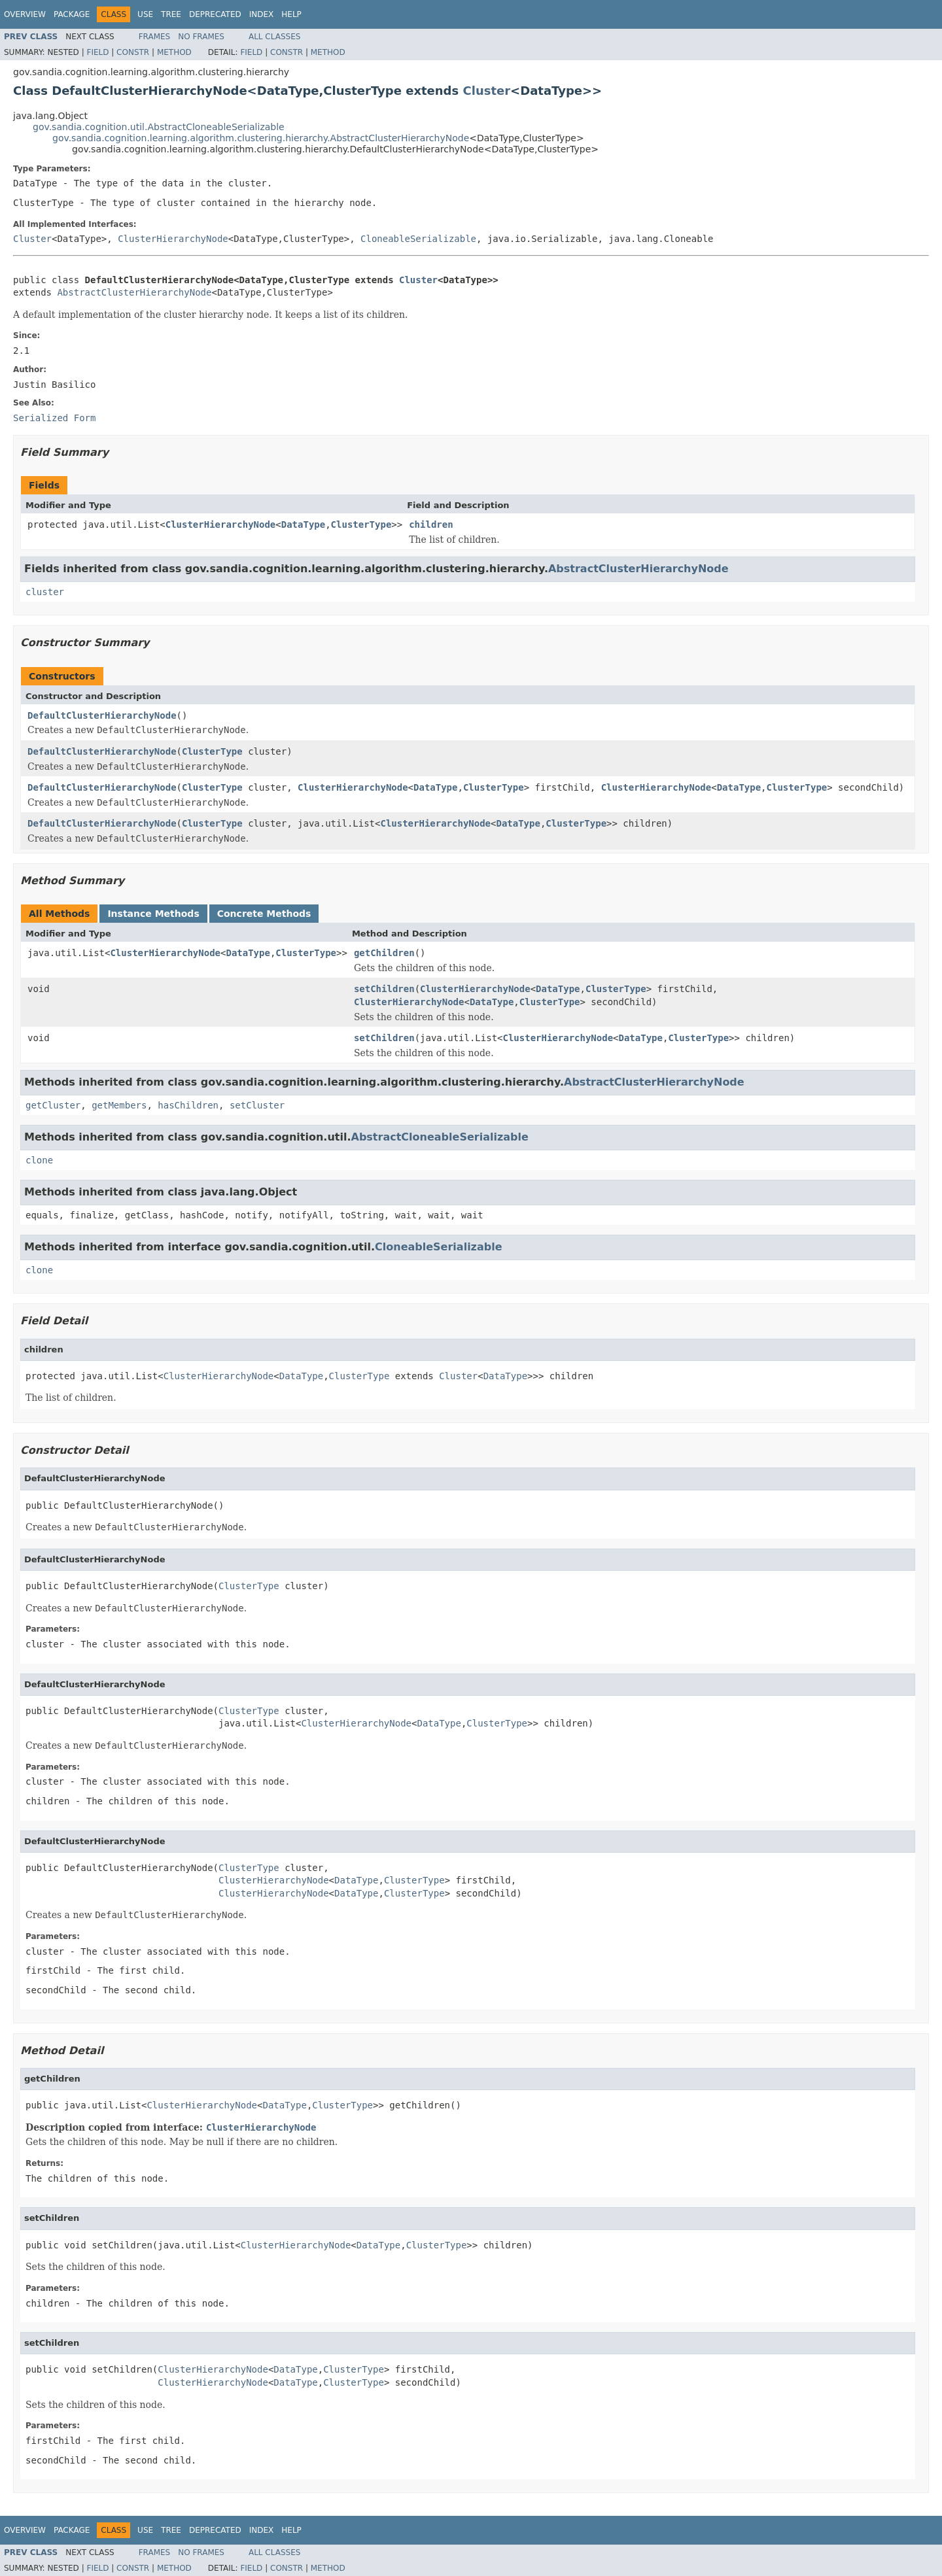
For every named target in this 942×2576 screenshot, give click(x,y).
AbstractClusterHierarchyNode (134, 292)
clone (39, 1160)
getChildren (384, 953)
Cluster (487, 90)
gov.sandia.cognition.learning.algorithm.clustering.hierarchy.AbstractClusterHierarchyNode (260, 138)
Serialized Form (54, 418)
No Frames (201, 36)
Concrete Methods (264, 913)
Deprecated (215, 14)
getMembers (119, 1105)
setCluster (257, 1105)
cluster (45, 592)
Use (145, 14)
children (431, 524)
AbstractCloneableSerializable (440, 1137)
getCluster (53, 1105)
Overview (25, 14)
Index (261, 14)
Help (291, 14)
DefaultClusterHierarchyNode (102, 715)
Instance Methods (153, 913)
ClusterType (361, 524)
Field (97, 52)
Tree (171, 14)
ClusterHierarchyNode (173, 238)
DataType (303, 524)
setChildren (384, 989)
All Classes (274, 36)
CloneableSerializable (418, 238)
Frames (155, 36)
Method (174, 52)
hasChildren (188, 1105)
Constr (132, 52)
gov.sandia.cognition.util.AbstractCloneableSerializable (159, 127)
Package (72, 14)
